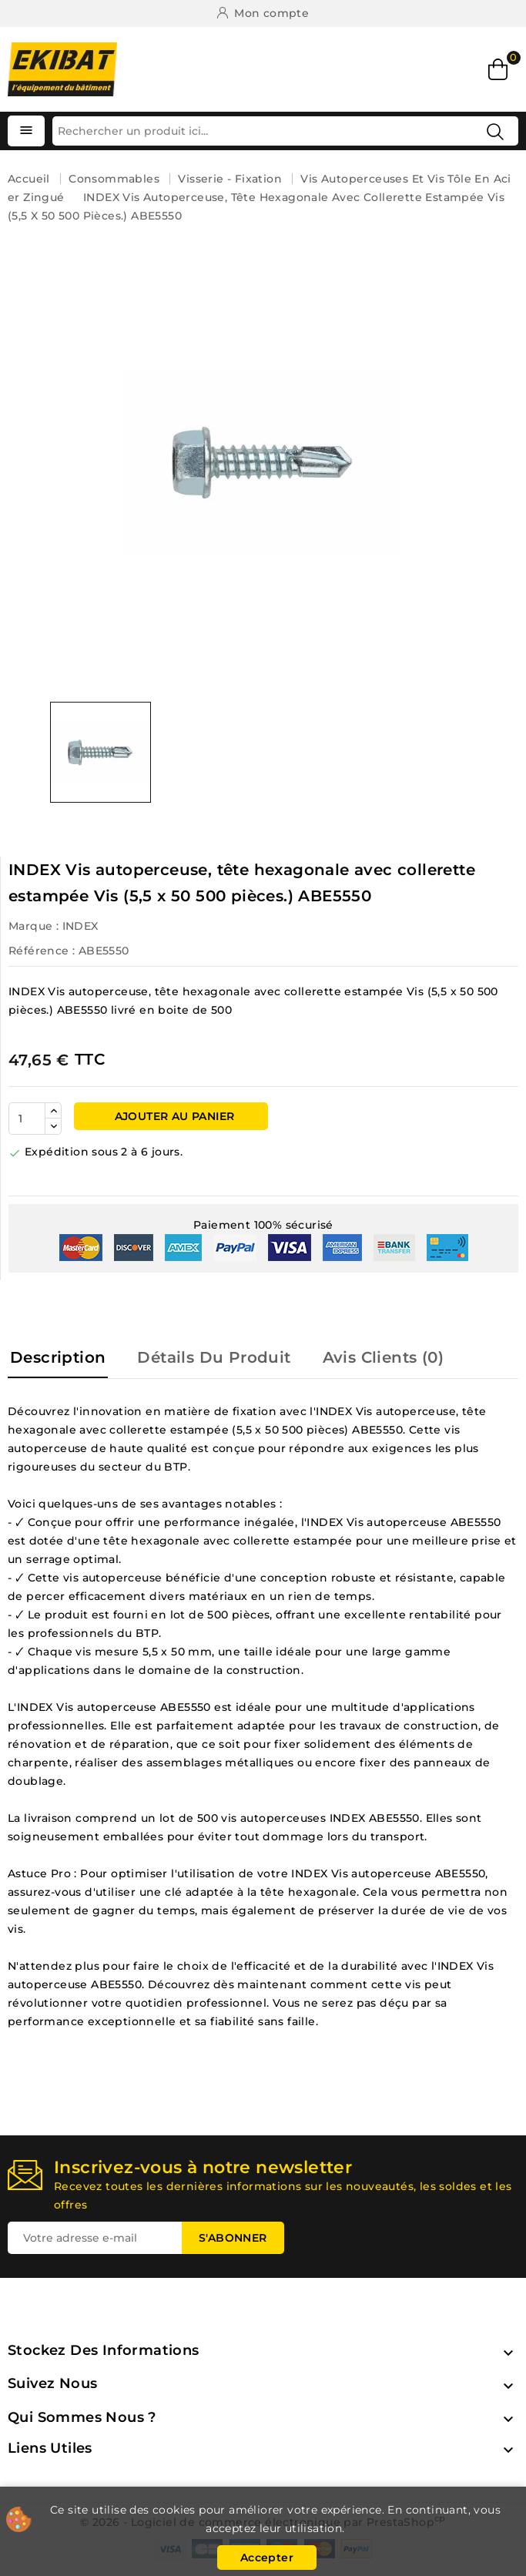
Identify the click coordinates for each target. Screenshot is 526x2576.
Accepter (266, 2557)
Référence (38, 951)
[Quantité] (26, 1118)
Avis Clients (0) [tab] (383, 1357)
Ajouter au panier (172, 1116)
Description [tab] (58, 1357)
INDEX (80, 926)
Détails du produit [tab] (213, 1357)
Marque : (33, 926)
